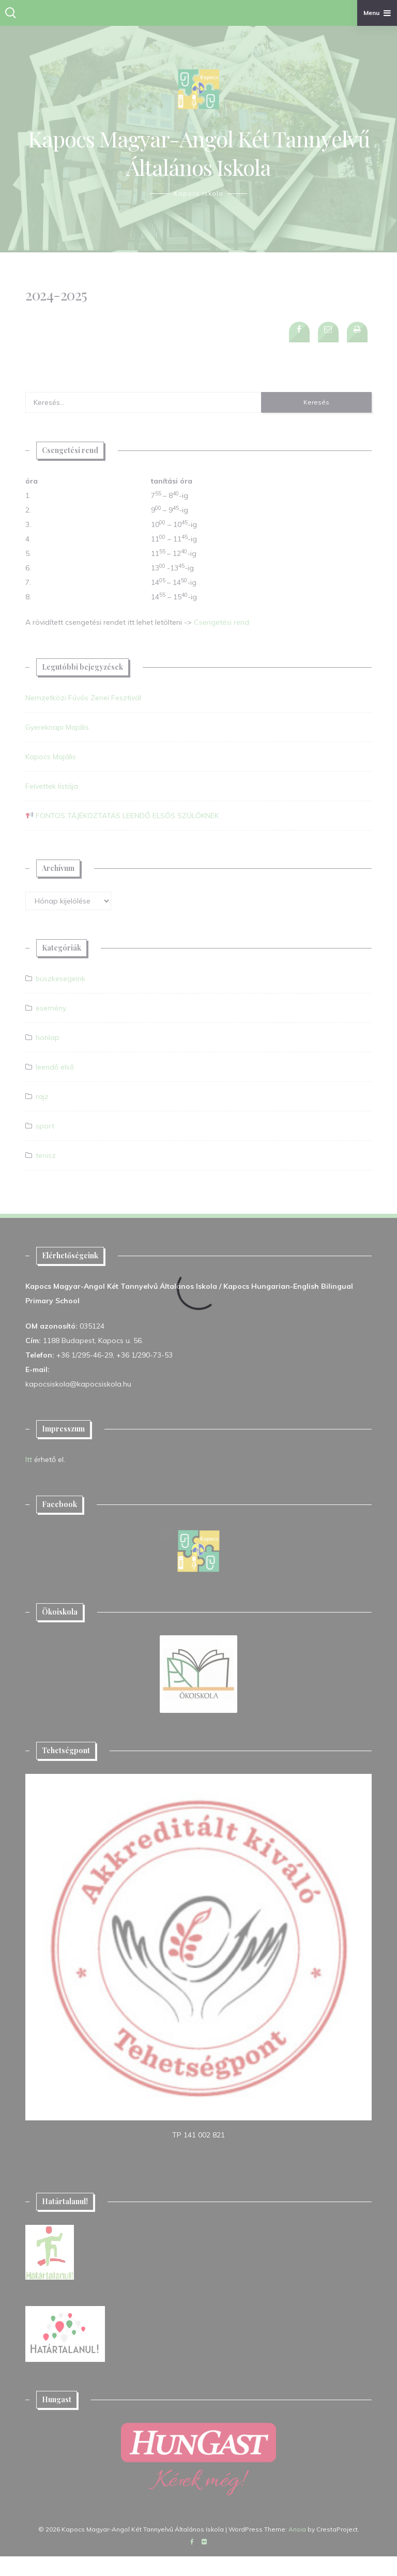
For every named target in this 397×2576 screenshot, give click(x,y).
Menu (377, 13)
